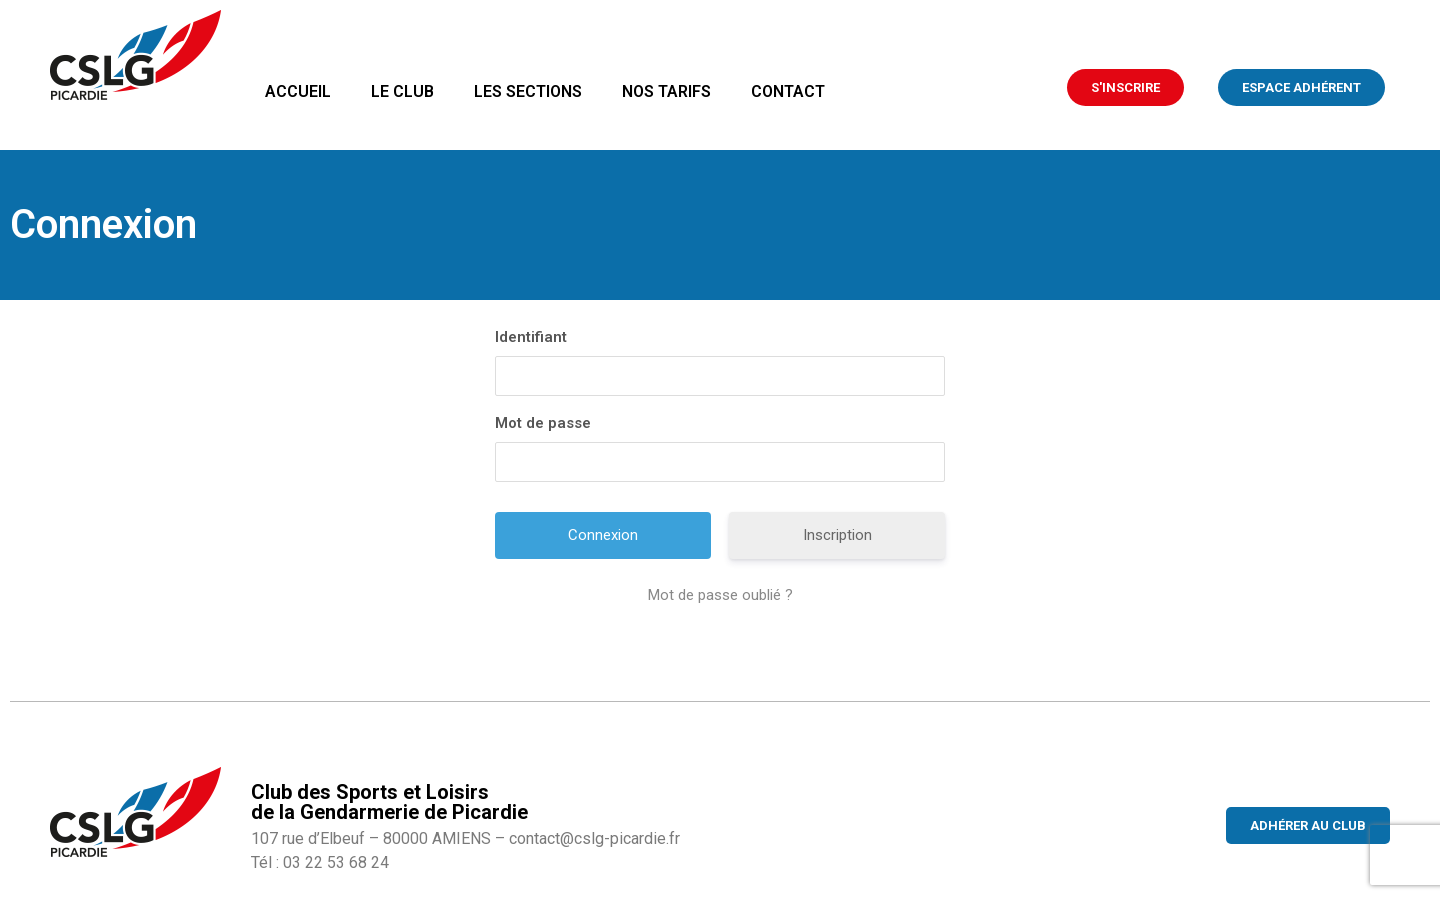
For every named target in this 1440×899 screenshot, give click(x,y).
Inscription (837, 535)
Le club (402, 91)
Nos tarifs (666, 91)
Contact (788, 91)
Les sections (528, 91)
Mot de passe (543, 423)
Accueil (298, 91)
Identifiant (531, 337)
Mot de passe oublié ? (720, 595)
